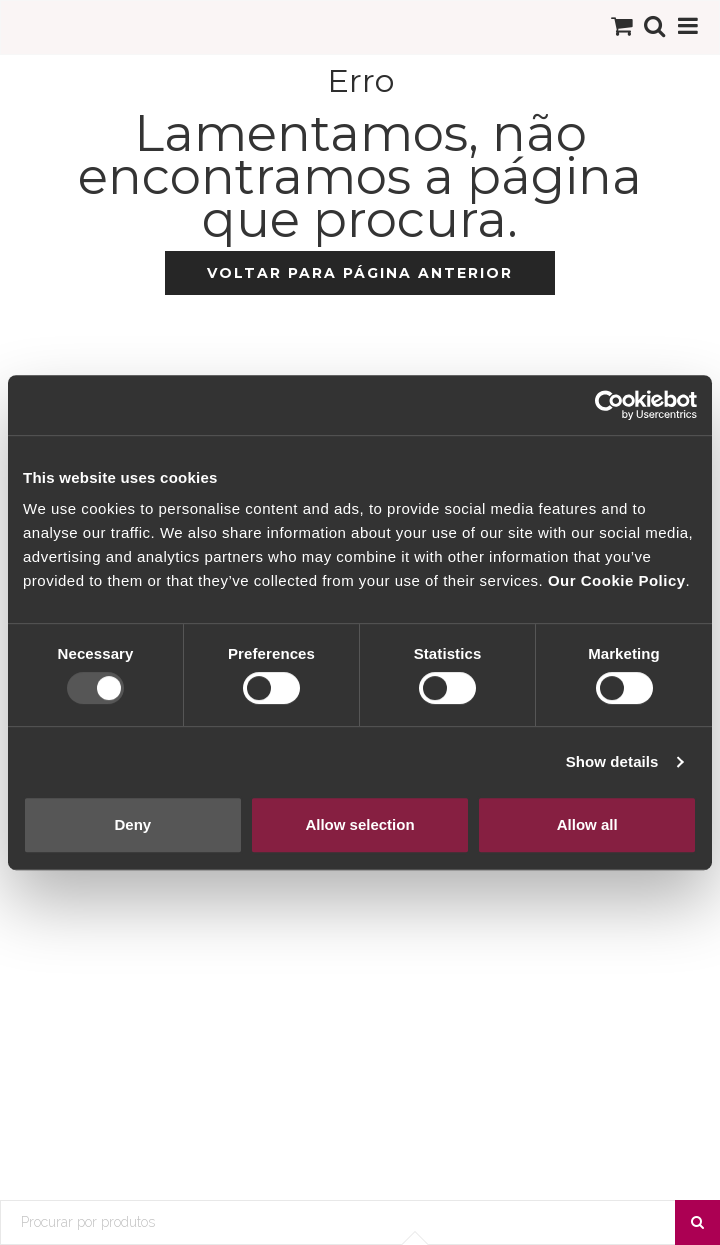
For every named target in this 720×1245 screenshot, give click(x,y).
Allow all (587, 824)
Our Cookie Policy (617, 580)
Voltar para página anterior (360, 273)
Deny (132, 824)
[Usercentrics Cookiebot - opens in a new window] (609, 405)
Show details (612, 761)
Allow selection (359, 824)
